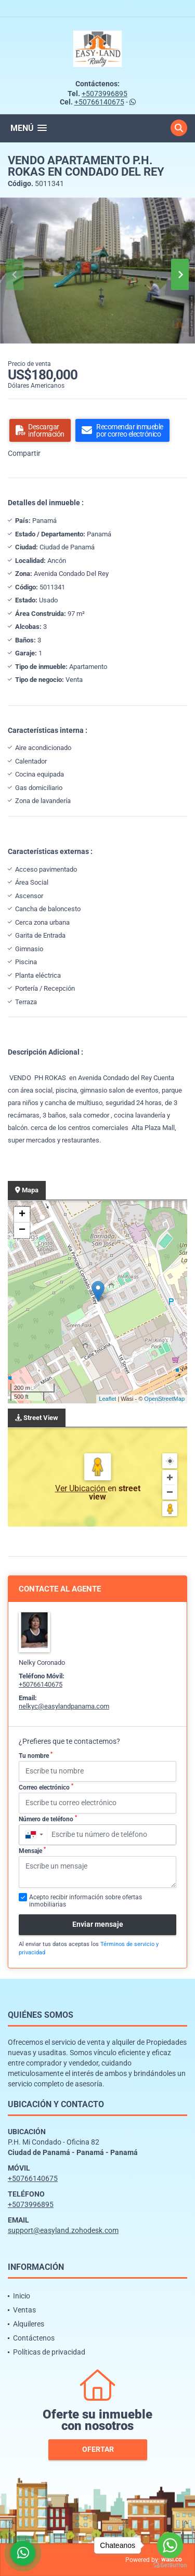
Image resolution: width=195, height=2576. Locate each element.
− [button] (22, 1230)
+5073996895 (104, 93)
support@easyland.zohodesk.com (63, 2230)
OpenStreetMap (164, 1399)
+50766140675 (99, 102)
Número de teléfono (48, 1819)
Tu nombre (36, 1755)
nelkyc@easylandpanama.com (64, 1706)
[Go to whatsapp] (170, 2545)
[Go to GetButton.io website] (170, 2565)
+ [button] (22, 1215)
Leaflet (107, 1399)
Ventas (24, 2310)
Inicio (21, 2296)
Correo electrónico (46, 1787)
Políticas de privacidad (49, 2352)
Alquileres (28, 2324)
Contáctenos (34, 2338)
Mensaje (32, 1850)
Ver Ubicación (81, 1488)
